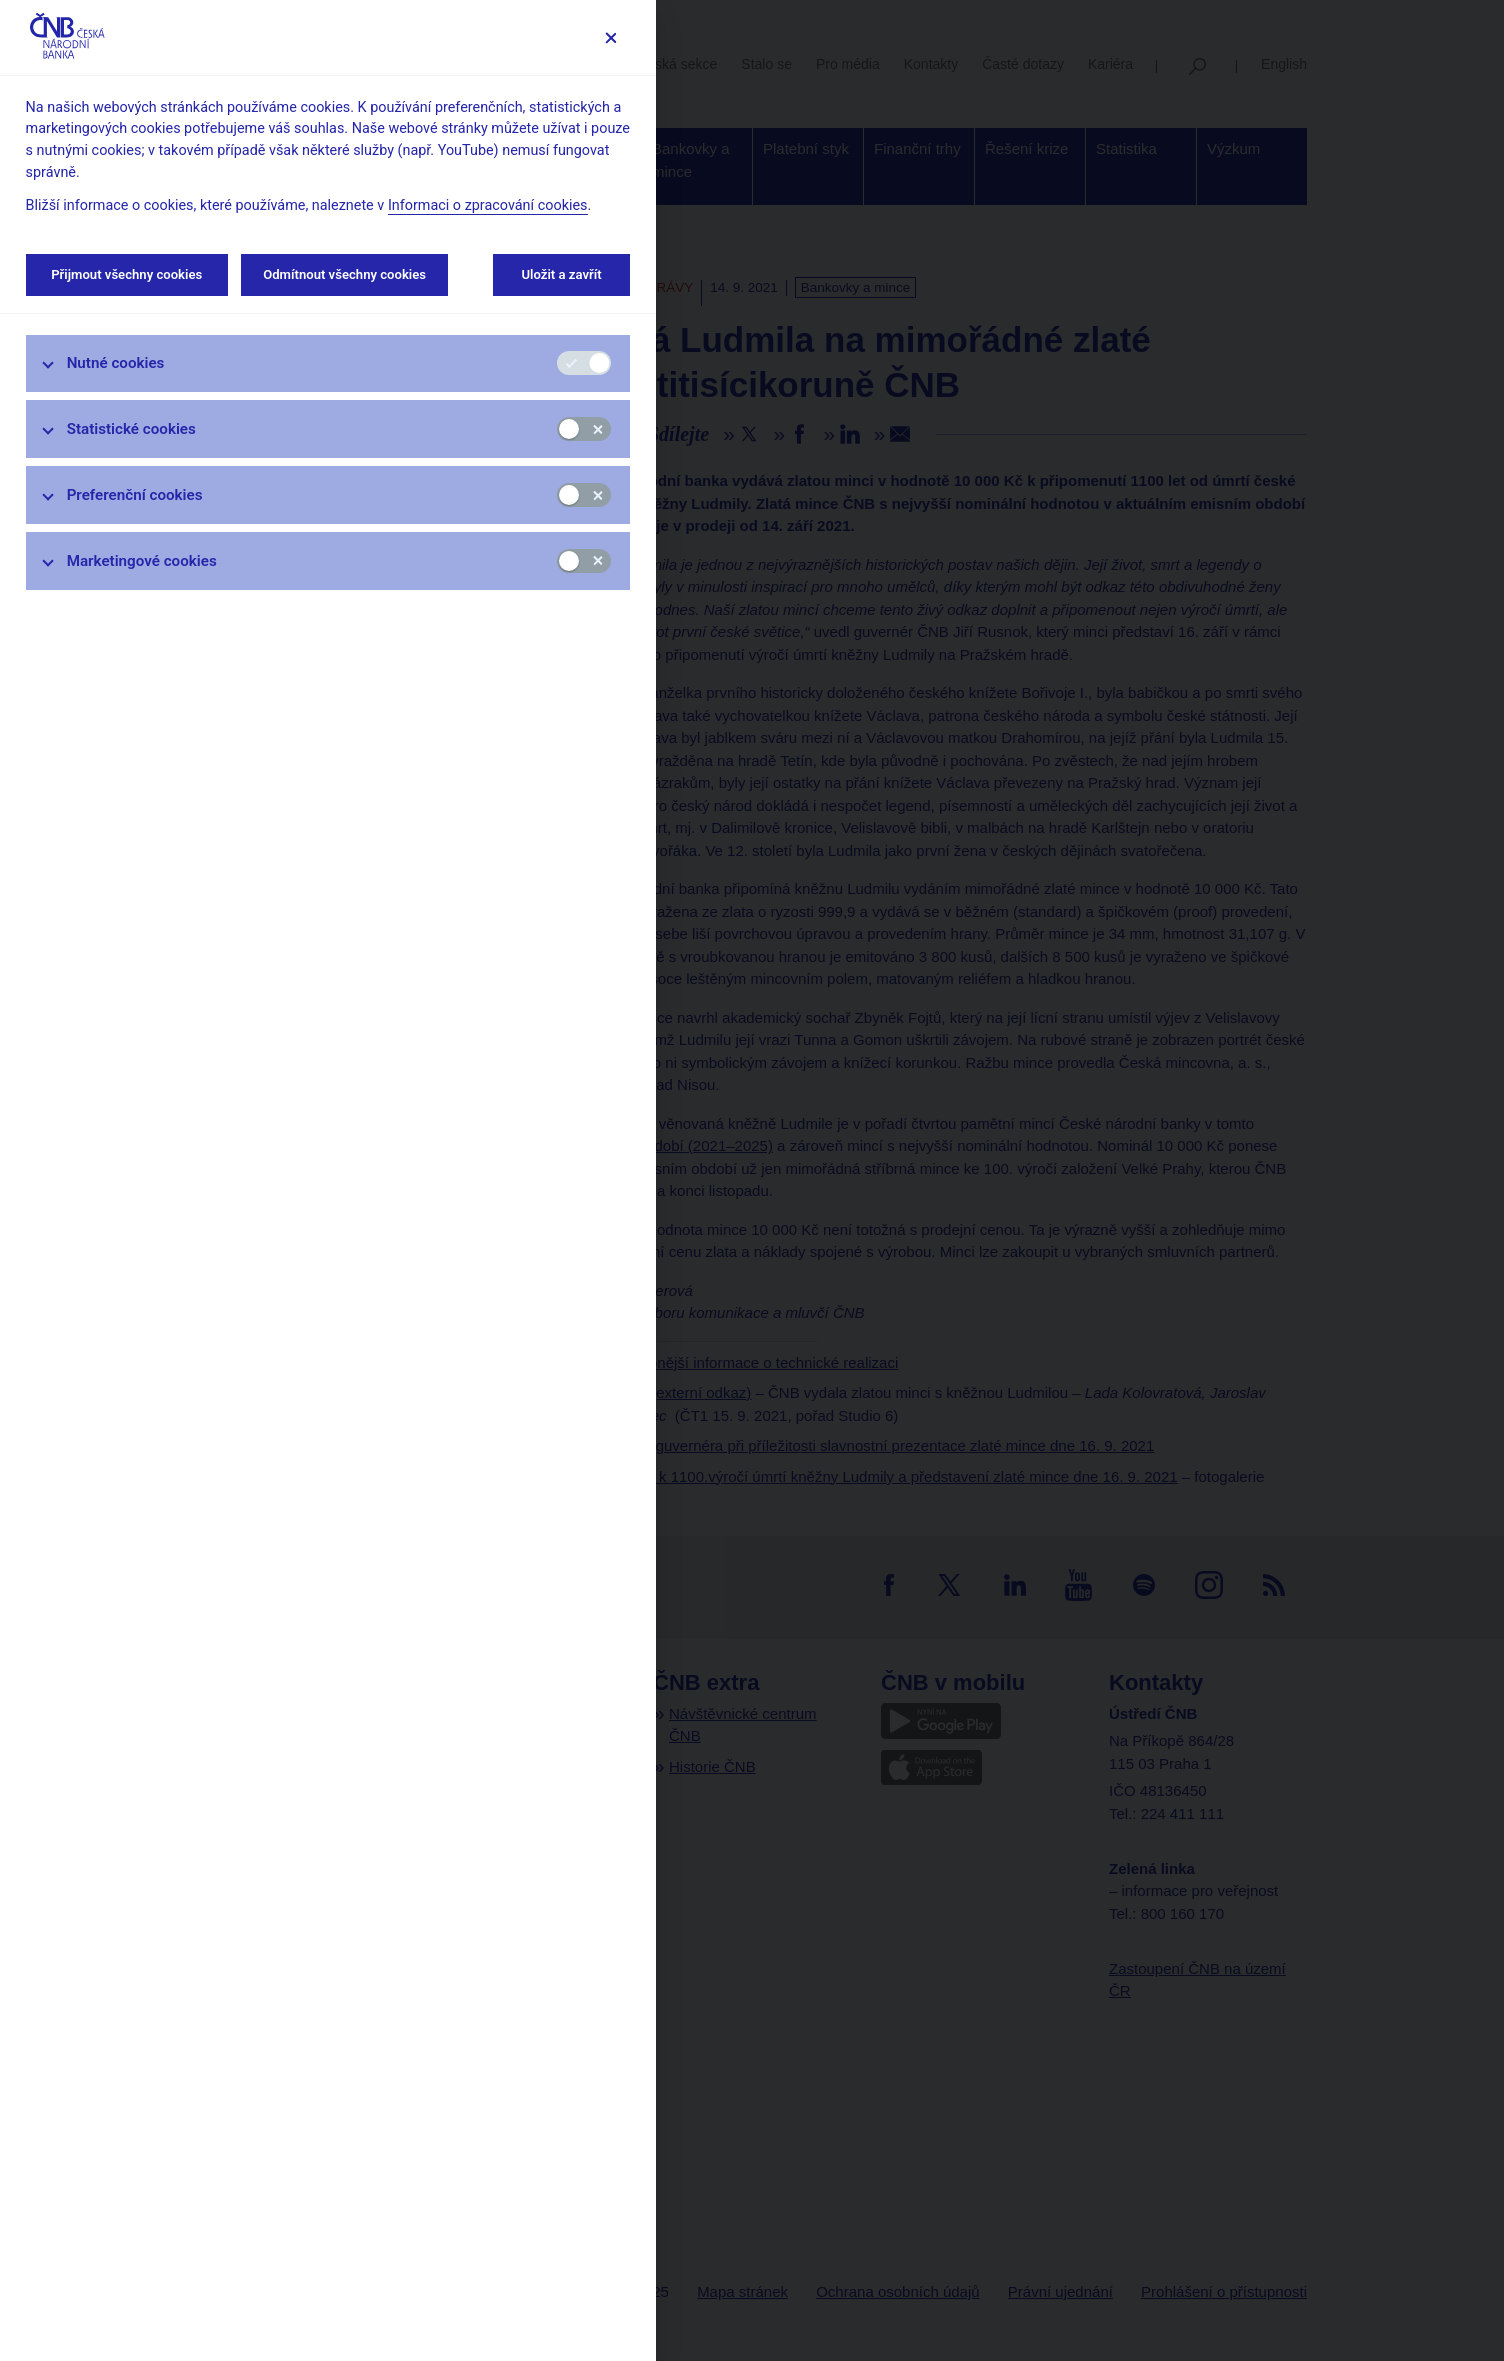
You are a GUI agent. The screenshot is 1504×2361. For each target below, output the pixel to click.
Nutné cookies (116, 363)
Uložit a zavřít (561, 274)
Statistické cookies (131, 429)
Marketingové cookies (142, 561)
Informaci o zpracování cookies (488, 205)
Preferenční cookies (135, 495)
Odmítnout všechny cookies (344, 274)
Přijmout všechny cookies (127, 274)
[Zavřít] (610, 37)
